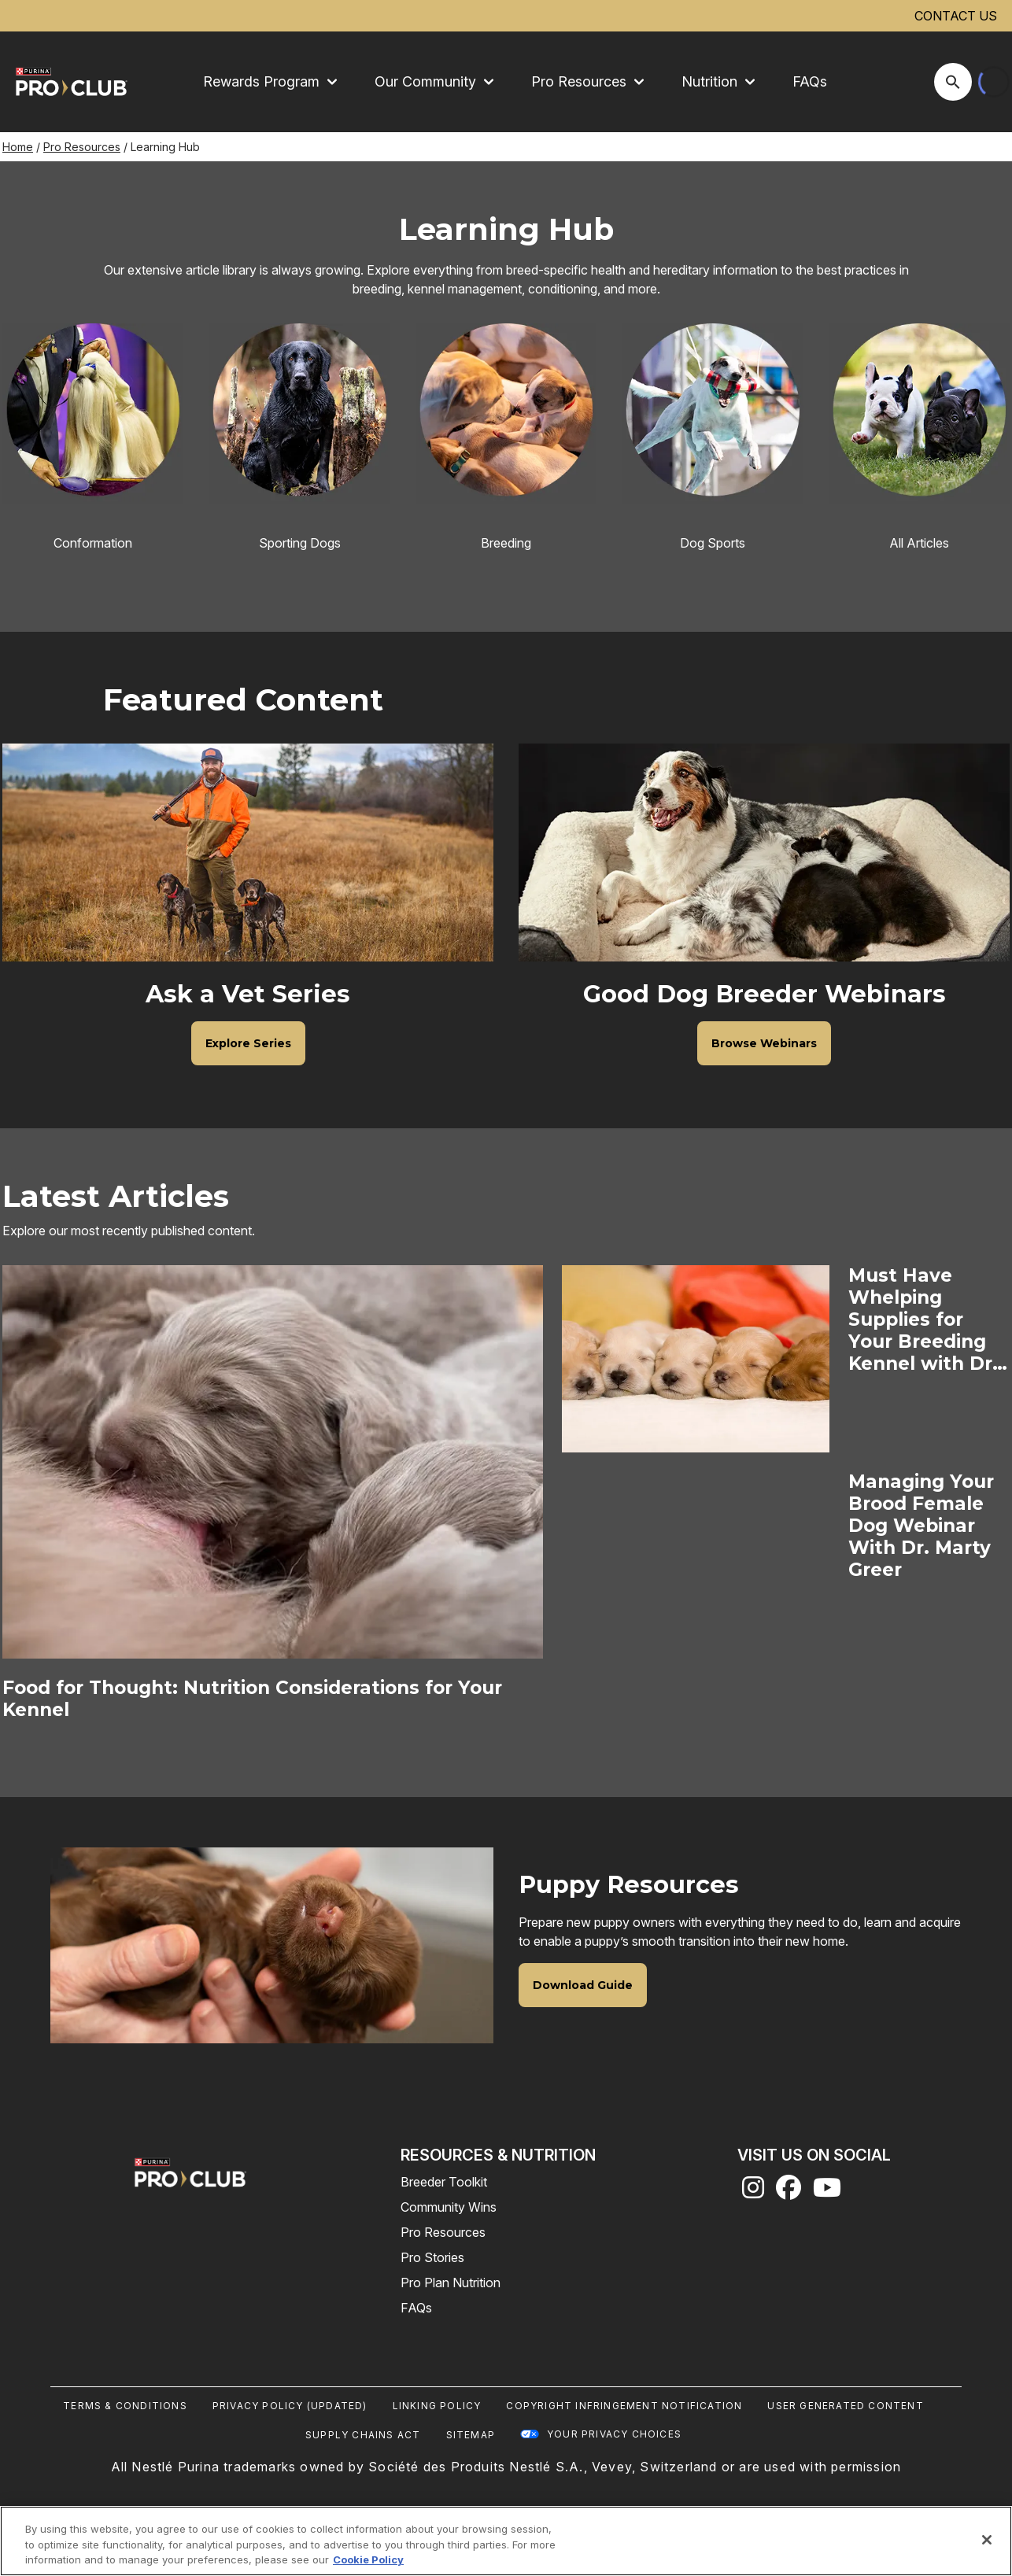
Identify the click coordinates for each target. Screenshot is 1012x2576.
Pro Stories (432, 2257)
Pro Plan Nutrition (450, 2282)
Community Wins (449, 2207)
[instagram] (753, 2192)
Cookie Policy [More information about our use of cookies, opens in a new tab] (368, 2559)
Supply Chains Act (362, 2435)
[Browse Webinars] (764, 1043)
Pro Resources (81, 146)
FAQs (809, 81)
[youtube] (827, 2192)
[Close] (987, 2539)
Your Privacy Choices (614, 2434)
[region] (506, 2541)
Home (17, 146)
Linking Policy (437, 2406)
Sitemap (470, 2435)
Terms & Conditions (125, 2406)
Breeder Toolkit (444, 2182)
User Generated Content (845, 2406)
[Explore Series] (248, 1043)
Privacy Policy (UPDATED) (289, 2406)
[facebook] (788, 2192)
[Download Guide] (583, 1985)
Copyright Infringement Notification (624, 2406)
